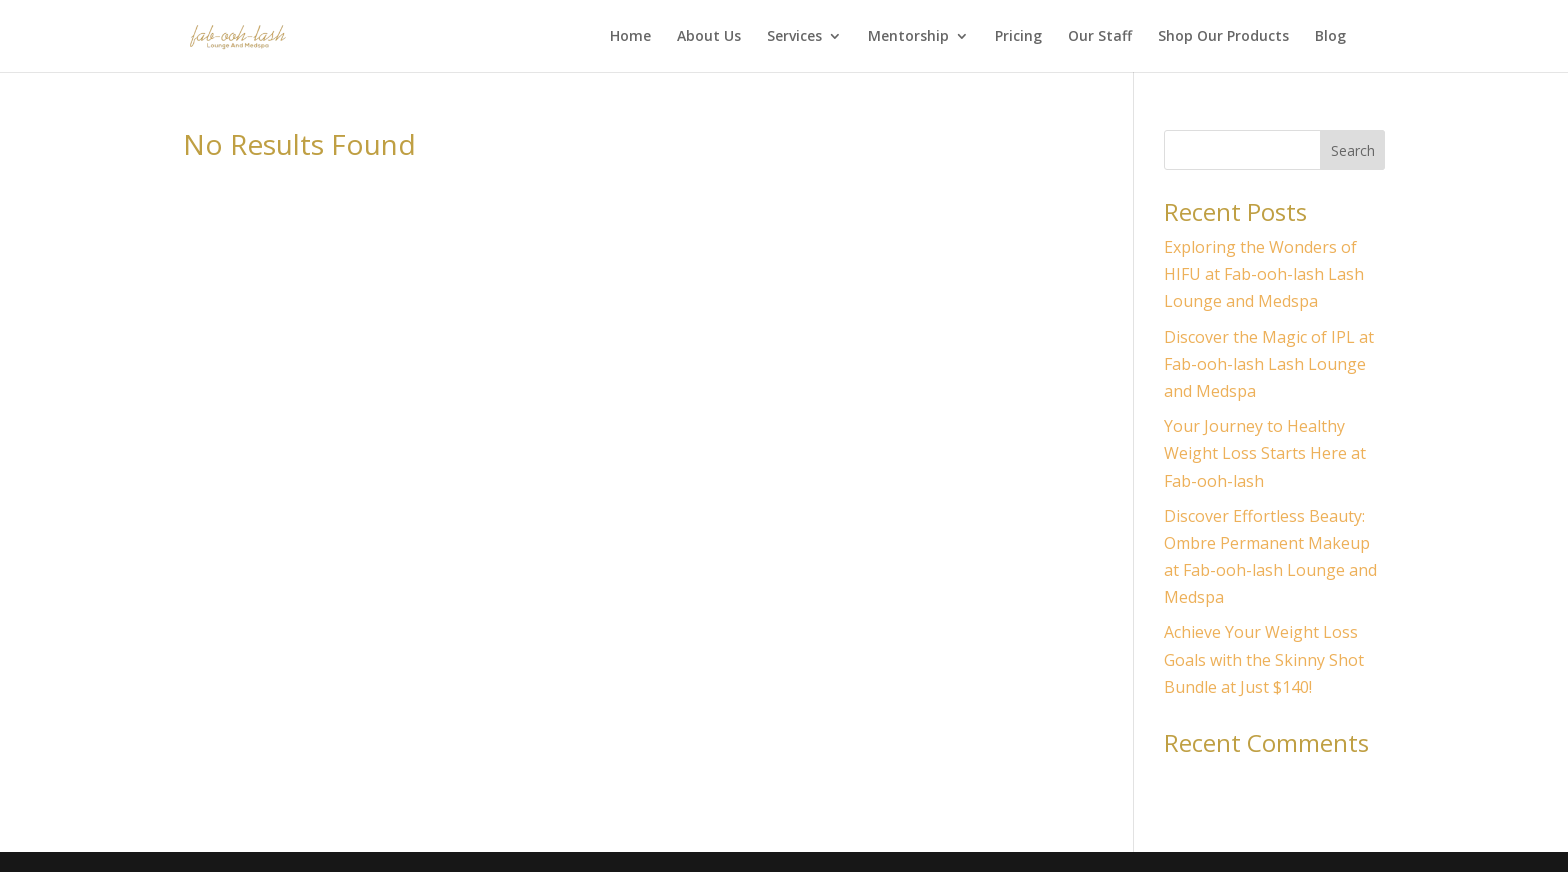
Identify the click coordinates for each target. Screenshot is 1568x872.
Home (630, 37)
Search (1353, 150)
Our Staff (1100, 37)
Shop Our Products (1223, 37)
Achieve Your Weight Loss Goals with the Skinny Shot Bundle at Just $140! (1264, 659)
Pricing (1018, 37)
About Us (709, 37)
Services (794, 37)
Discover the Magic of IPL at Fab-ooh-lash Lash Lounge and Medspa (1269, 364)
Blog (1330, 37)
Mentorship (908, 37)
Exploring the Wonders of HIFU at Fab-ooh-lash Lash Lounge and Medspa (1264, 274)
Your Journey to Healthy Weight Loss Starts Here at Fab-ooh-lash (1265, 453)
